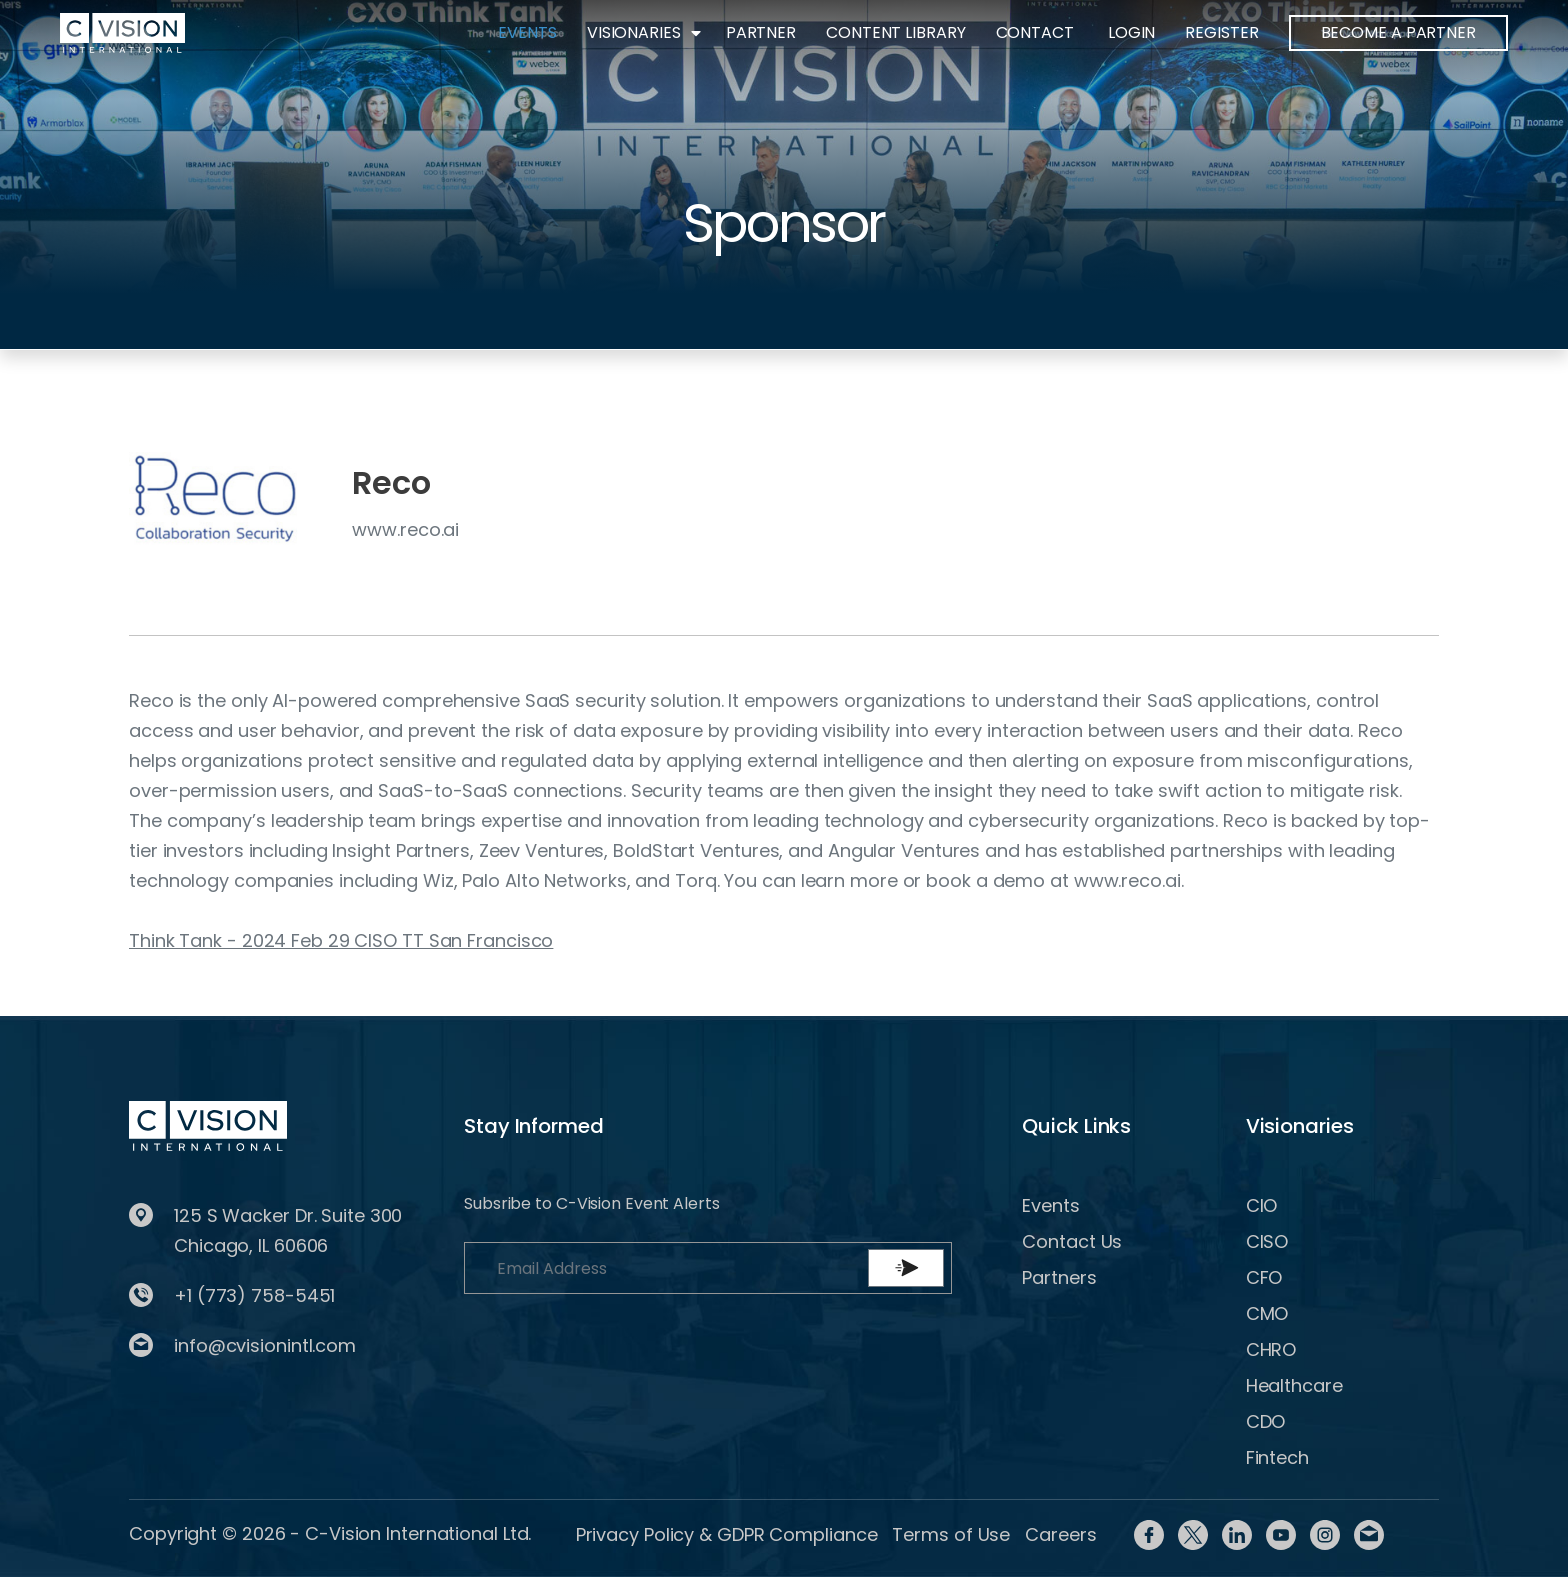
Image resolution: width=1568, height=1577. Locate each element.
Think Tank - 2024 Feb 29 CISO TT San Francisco (341, 940)
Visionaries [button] (634, 32)
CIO (1262, 1205)
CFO (1264, 1277)
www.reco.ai (405, 529)
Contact (1035, 32)
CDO (1266, 1421)
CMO (1267, 1313)
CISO (1267, 1241)
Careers (1060, 1534)
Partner (761, 32)
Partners (1059, 1277)
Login (1132, 32)
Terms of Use (951, 1534)
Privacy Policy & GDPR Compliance (727, 1534)
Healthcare (1294, 1385)
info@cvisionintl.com (265, 1345)
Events (527, 32)
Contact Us (1072, 1241)
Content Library (896, 32)
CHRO (1271, 1349)
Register (1221, 32)
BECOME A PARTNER (1398, 32)
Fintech (1277, 1457)
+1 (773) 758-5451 (254, 1295)
